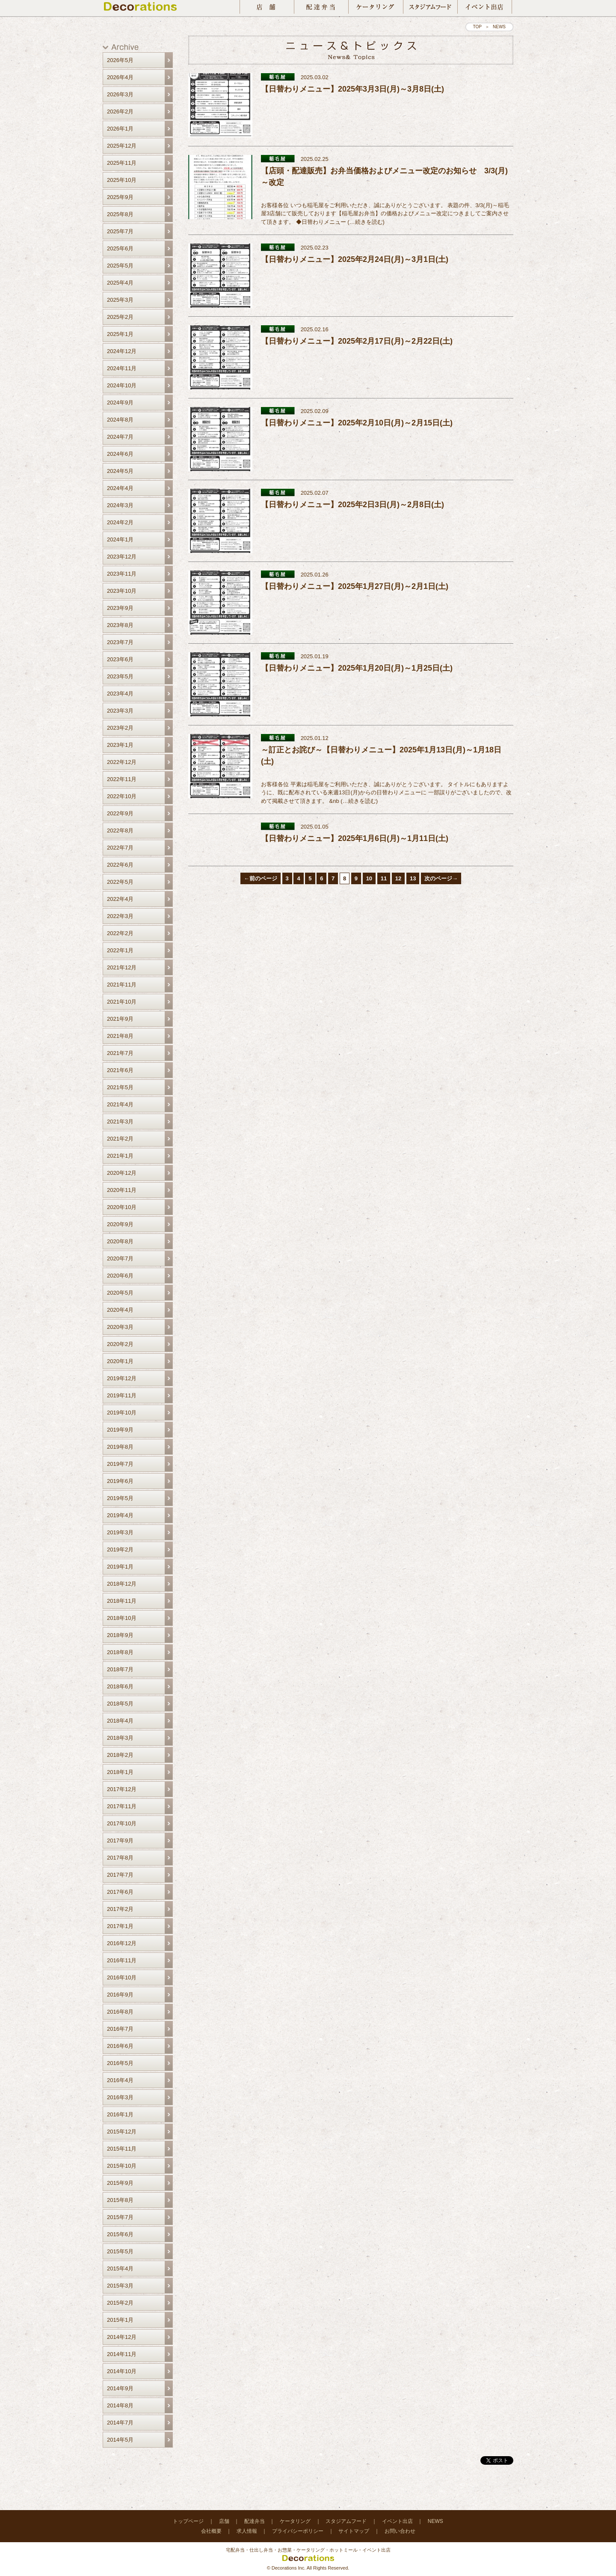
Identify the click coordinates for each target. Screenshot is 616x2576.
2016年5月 (120, 2063)
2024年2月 (120, 522)
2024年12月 (121, 351)
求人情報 (247, 2531)
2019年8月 (120, 1447)
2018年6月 (120, 1686)
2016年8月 (120, 2012)
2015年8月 (120, 2200)
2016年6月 (120, 2046)
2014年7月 (120, 2422)
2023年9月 (120, 608)
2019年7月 (120, 1464)
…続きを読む (366, 222)
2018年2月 (120, 1755)
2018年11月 (121, 1601)
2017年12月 (121, 1789)
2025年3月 (120, 300)
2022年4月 (120, 899)
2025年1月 (120, 334)
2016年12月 (121, 1943)
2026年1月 (120, 128)
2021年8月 (120, 1036)
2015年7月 (120, 2217)
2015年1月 (120, 2320)
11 (384, 878)
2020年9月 (120, 1224)
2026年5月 (120, 60)
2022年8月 (120, 830)
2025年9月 (120, 197)
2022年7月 (120, 847)
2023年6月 (120, 659)
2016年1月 (120, 2114)
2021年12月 (121, 967)
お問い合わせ (400, 2531)
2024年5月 (120, 471)
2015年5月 (120, 2251)
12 (398, 878)
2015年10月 (121, 2166)
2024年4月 (120, 488)
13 (413, 878)
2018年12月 (121, 1584)
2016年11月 (121, 1960)
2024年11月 (121, 368)
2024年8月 (120, 419)
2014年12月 (121, 2337)
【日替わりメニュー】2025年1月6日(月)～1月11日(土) (354, 838)
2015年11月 (121, 2148)
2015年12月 (121, 2131)
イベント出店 (397, 2521)
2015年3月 (120, 2285)
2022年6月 (120, 865)
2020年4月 (120, 1310)
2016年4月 (120, 2080)
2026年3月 (120, 94)
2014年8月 (120, 2405)
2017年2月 (120, 1909)
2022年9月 (120, 813)
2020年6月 (120, 1275)
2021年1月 (120, 1156)
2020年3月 (120, 1327)
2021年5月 (120, 1087)
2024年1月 (120, 539)
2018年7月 (120, 1669)
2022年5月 (120, 882)
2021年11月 (121, 984)
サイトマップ (353, 2531)
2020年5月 (120, 1292)
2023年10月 (121, 591)
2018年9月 (120, 1635)
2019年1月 (120, 1566)
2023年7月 (120, 642)
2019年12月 (121, 1378)
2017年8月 (120, 1857)
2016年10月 (121, 1977)
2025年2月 (120, 317)
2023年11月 (121, 573)
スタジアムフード (346, 2521)
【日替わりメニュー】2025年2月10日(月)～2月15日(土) (357, 423)
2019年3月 (120, 1532)
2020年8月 (120, 1241)
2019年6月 (120, 1481)
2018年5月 (120, 1703)
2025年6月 (120, 248)
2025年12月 (121, 146)
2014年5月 (120, 2439)
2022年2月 (120, 933)
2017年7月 (120, 1875)
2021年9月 (120, 1019)
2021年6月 (120, 1070)
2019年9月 (120, 1429)
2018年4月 (120, 1720)
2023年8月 (120, 625)
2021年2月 (120, 1138)
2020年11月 (121, 1190)
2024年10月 (121, 385)
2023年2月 (120, 728)
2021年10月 (121, 1001)
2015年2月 (120, 2303)
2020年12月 (121, 1173)
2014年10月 (121, 2371)
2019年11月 (121, 1395)
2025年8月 (120, 214)
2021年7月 (120, 1053)
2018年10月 (121, 1618)
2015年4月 (120, 2268)
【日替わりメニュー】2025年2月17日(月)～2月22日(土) (357, 341)
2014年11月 (121, 2354)
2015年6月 (120, 2234)
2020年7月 (120, 1258)
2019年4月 (120, 1515)
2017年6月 (120, 1892)
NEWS (435, 2521)
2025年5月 (120, 265)
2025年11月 (121, 163)
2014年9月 (120, 2388)
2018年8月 (120, 1652)
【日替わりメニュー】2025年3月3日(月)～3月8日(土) (352, 89)
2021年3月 (120, 1121)
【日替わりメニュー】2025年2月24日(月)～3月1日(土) (354, 259)
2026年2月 (120, 111)
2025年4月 (120, 282)
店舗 (224, 2521)
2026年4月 (120, 77)
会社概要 (211, 2531)
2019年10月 (121, 1412)
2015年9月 (120, 2183)
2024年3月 (120, 505)
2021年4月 (120, 1104)
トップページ (188, 2521)
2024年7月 (120, 437)
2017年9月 (120, 1840)
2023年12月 (121, 556)
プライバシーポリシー (297, 2531)
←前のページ (260, 878)
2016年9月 (120, 1994)
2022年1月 (120, 950)
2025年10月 (121, 180)
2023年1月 (120, 745)
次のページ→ (441, 878)
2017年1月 (120, 1926)
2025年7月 (120, 231)
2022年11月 (121, 779)
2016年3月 (120, 2097)
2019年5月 (120, 1498)
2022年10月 (121, 796)
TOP (477, 26)
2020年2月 (120, 1344)
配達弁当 (254, 2521)
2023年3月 (120, 710)
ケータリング (295, 2521)
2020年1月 (120, 1361)
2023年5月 (120, 676)
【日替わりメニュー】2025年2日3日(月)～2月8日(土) (352, 504)
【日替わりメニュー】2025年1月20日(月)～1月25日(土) (357, 668)
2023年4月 (120, 693)
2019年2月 (120, 1549)
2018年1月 (120, 1772)
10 (369, 878)
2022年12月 (121, 762)
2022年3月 (120, 916)
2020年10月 (121, 1207)
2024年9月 (120, 402)
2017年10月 (121, 1823)
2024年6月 (120, 454)
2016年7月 (120, 2029)
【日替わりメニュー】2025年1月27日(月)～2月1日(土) (354, 586)
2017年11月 (121, 1806)
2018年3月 (120, 1738)
